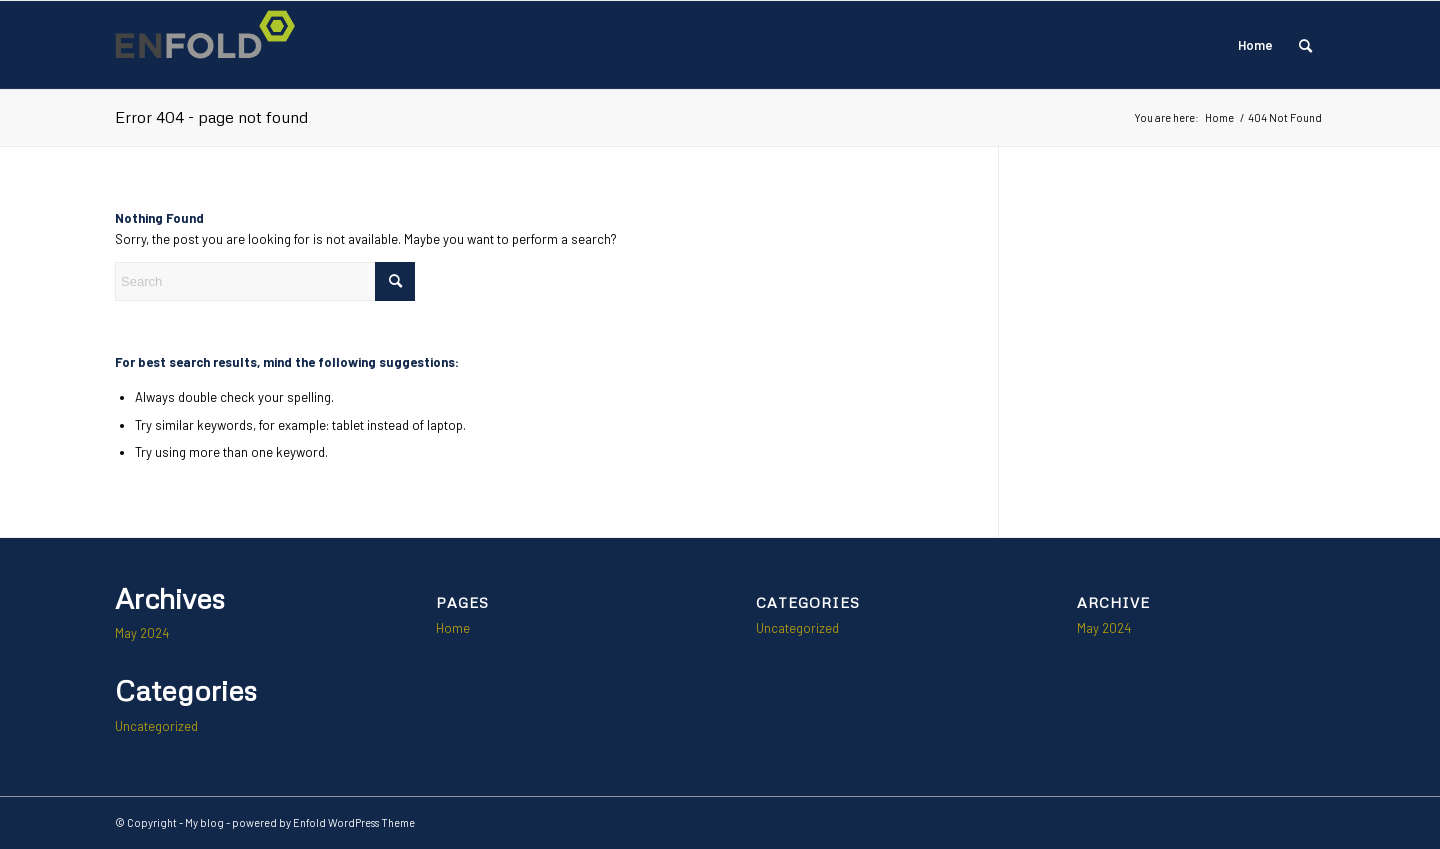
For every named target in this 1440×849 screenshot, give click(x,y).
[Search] (1305, 45)
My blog (204, 822)
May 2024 (142, 633)
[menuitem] (1305, 45)
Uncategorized (156, 726)
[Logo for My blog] (211, 45)
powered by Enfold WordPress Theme (323, 822)
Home (1255, 45)
